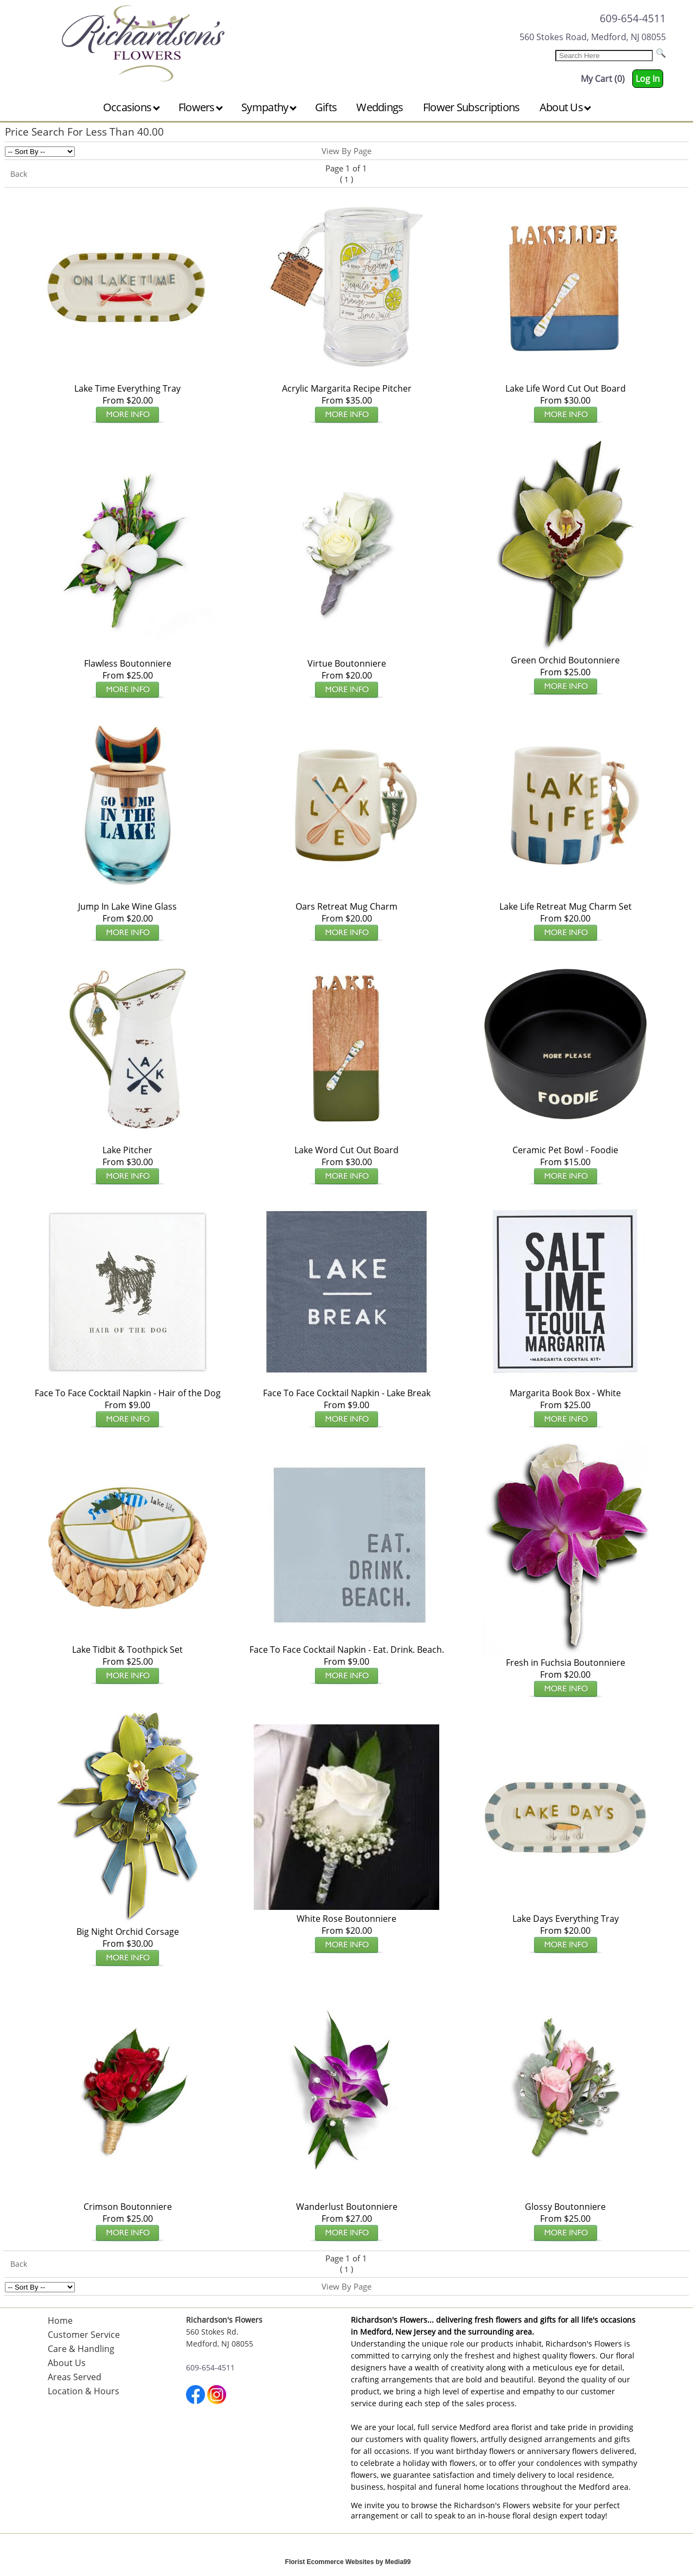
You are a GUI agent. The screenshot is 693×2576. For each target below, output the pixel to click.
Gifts (326, 107)
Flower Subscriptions (471, 107)
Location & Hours (83, 2391)
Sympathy (269, 107)
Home (60, 2320)
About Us (566, 107)
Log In (648, 79)
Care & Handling (81, 2349)
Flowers (200, 107)
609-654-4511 (633, 18)
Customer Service (84, 2335)
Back (18, 174)
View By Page (346, 150)
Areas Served (74, 2377)
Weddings (379, 107)
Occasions (131, 107)
